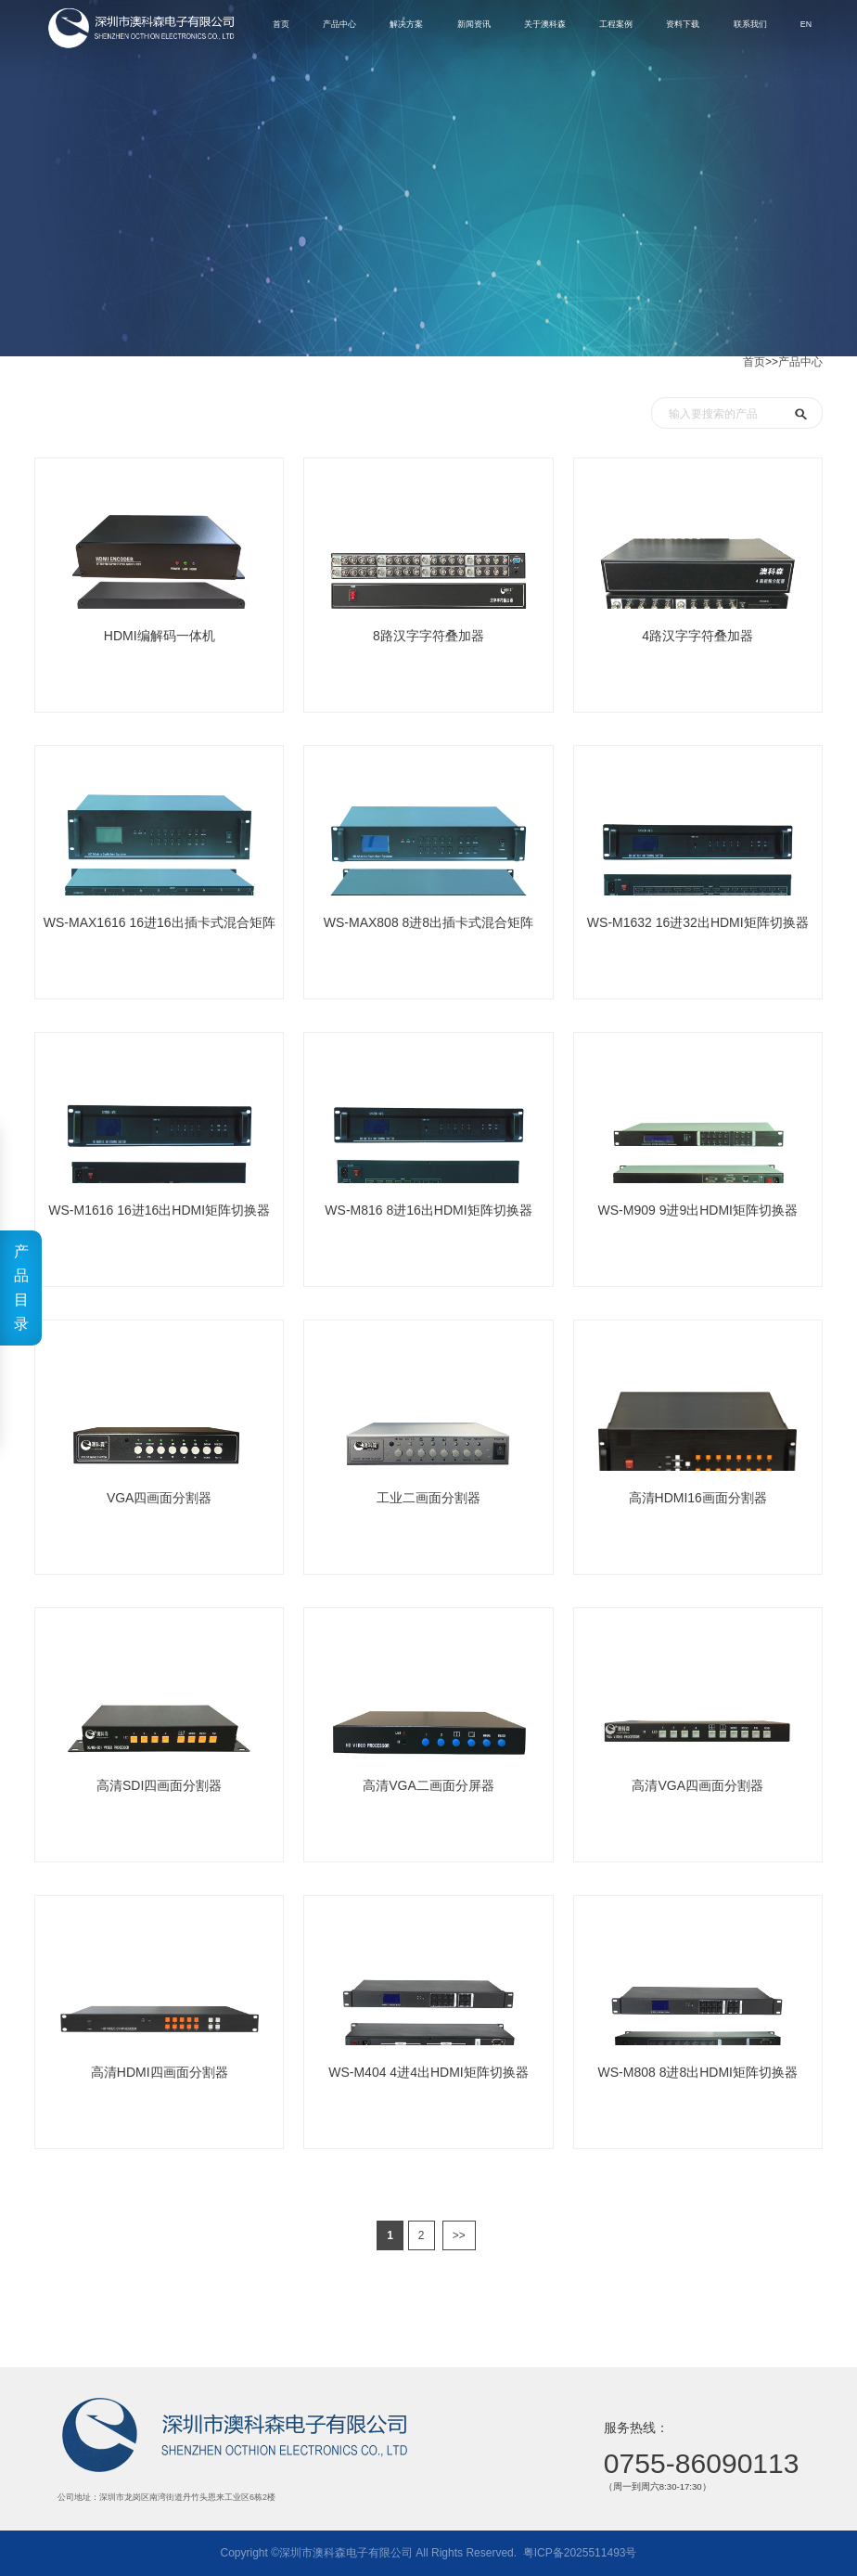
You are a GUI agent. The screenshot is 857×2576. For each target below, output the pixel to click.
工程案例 (566, 27)
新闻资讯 (404, 27)
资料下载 (642, 27)
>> (459, 2235)
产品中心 (800, 361)
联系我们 (718, 27)
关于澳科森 (486, 27)
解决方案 (328, 27)
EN (782, 27)
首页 (754, 361)
